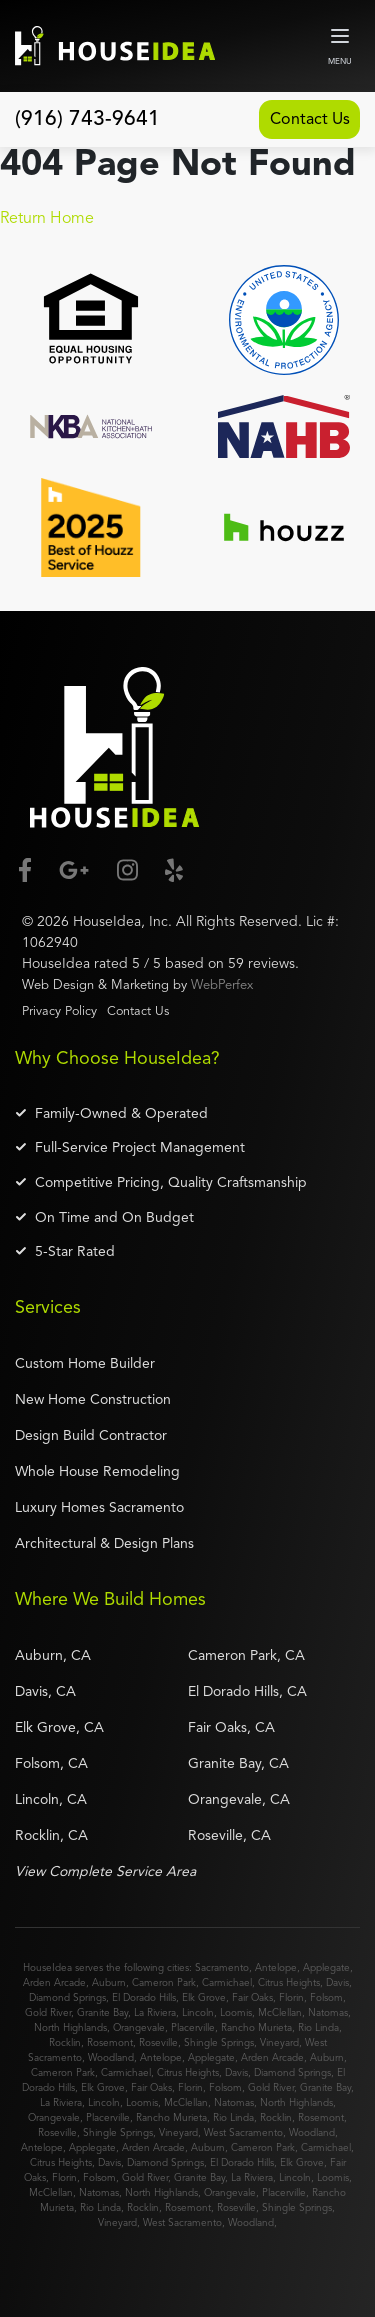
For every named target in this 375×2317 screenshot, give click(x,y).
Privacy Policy (59, 1008)
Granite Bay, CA (238, 1761)
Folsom (326, 1995)
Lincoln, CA (51, 1797)
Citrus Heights (289, 1980)
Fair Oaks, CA (231, 1725)
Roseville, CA (229, 1833)
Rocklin (65, 2040)
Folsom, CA (51, 1761)
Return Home (47, 216)
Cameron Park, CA (246, 1653)
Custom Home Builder (85, 1361)
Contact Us (300, 118)
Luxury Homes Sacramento (99, 1505)
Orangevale (139, 2025)
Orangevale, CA (239, 1797)
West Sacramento (243, 2130)
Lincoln (198, 2010)
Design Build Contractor (91, 1433)
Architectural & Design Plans (104, 1541)
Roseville (158, 2040)
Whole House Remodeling (97, 1469)
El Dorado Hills (144, 1995)
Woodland (111, 2055)
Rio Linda (318, 2025)
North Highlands (70, 2025)
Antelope (276, 1965)
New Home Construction (93, 1397)
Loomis (236, 2010)
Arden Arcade (54, 1980)
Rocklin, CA (51, 1833)
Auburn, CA (53, 1653)
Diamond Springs (67, 1995)
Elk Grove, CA (59, 1725)
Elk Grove (204, 1995)
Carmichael (227, 1980)
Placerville (193, 2025)
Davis (337, 1980)
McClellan (280, 2010)
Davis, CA (45, 1689)
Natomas (328, 2010)
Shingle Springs (219, 2040)
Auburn (109, 1980)
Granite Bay (102, 2010)
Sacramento (222, 1965)
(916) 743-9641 (87, 118)
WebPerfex (222, 982)
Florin (291, 1995)
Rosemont (110, 2040)
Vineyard (279, 2040)
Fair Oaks (252, 1995)
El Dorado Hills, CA (247, 1689)
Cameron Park (164, 1980)
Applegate (326, 1965)
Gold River (48, 2010)
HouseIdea (107, 919)
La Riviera (155, 2010)
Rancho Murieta (256, 2025)
